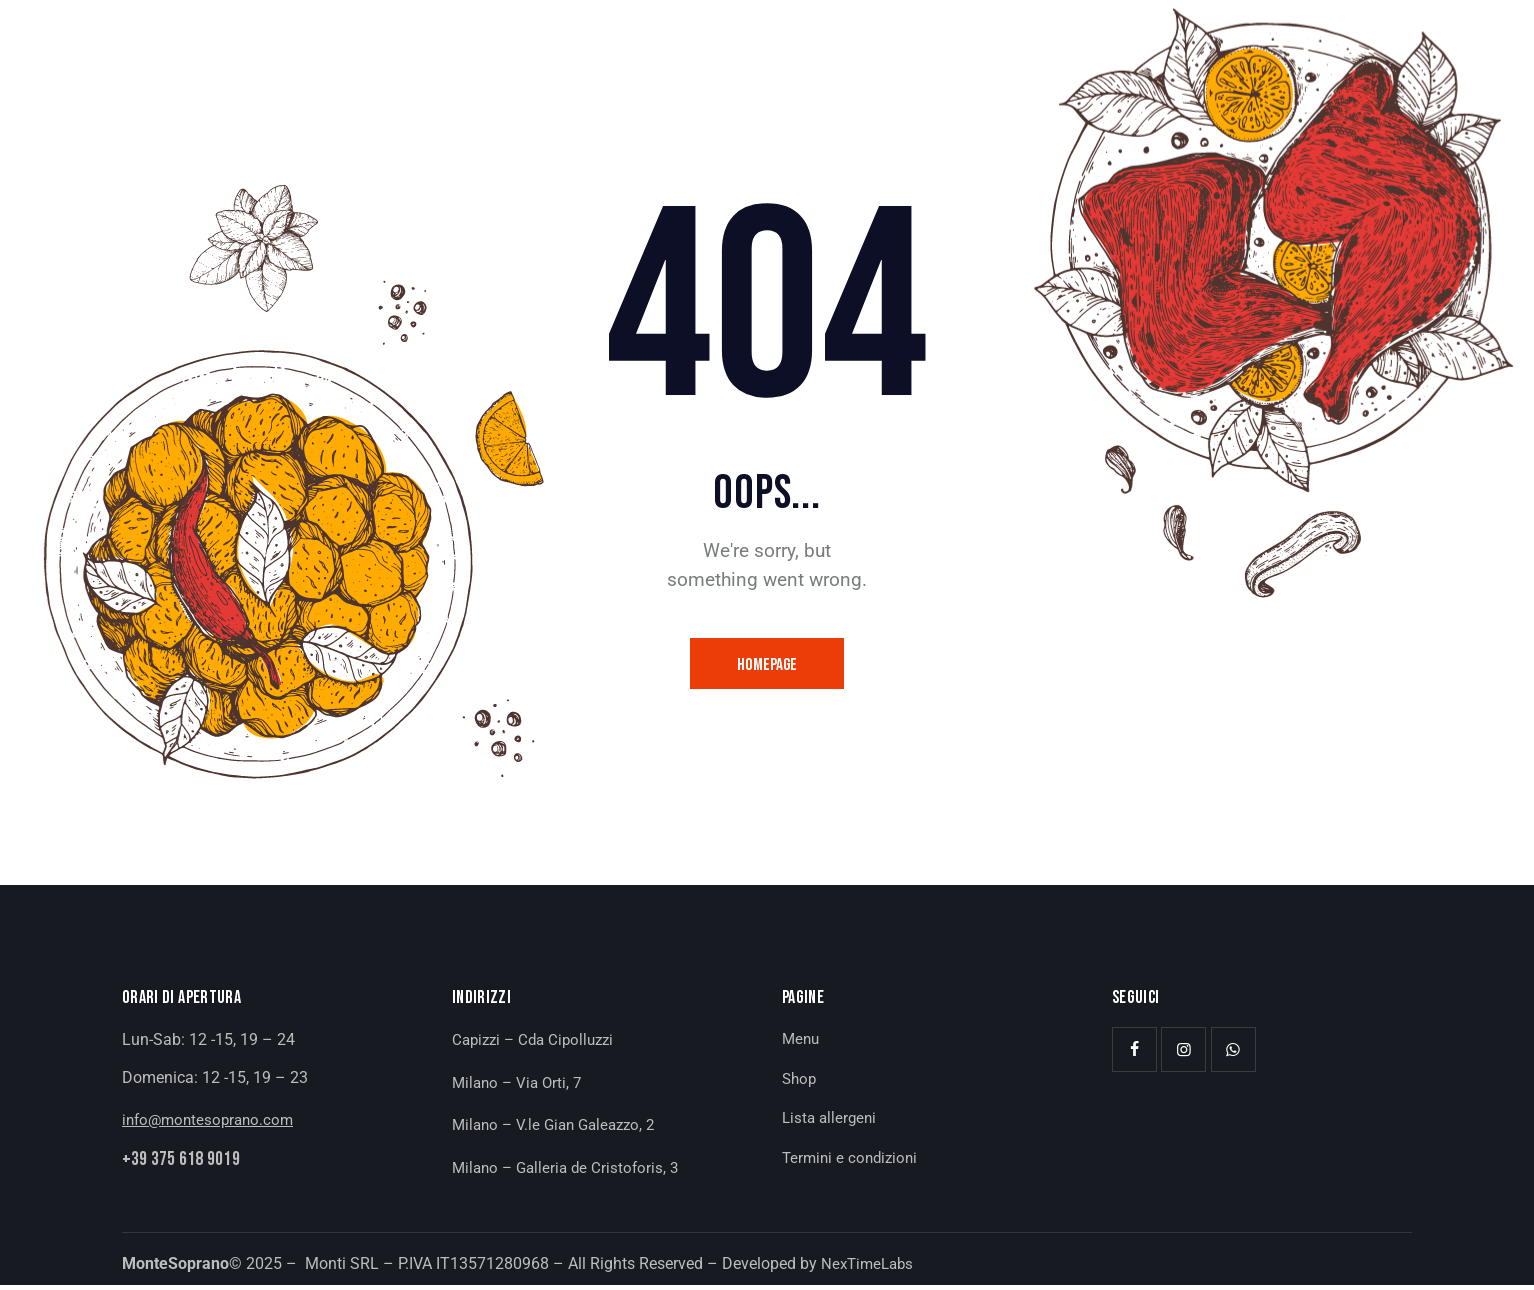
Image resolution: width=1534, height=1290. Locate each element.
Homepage (767, 666)
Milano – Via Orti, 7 (520, 1086)
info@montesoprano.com (212, 1124)
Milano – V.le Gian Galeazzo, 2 (559, 1129)
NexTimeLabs (870, 1267)
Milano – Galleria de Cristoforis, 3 (570, 1172)
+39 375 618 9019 (191, 1166)
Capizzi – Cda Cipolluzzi (538, 1044)
